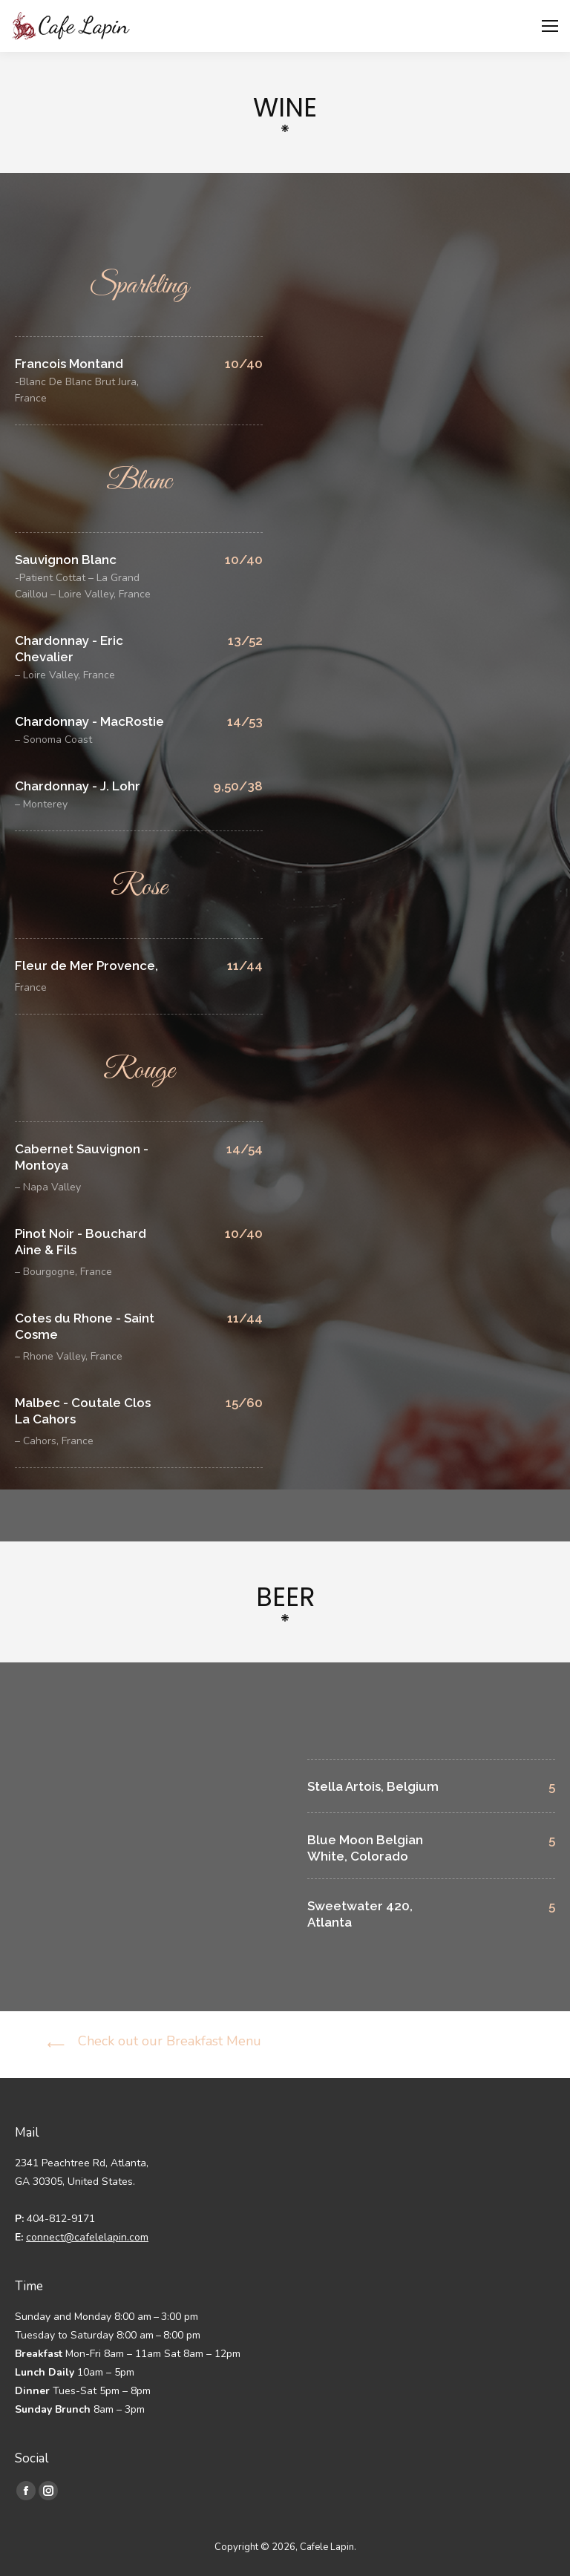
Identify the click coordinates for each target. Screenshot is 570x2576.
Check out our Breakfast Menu (169, 2041)
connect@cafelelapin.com (87, 2237)
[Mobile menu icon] (550, 26)
